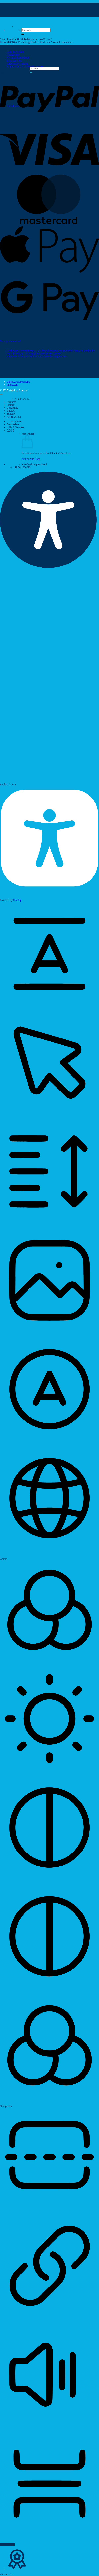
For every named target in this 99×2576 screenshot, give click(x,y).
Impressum (12, 384)
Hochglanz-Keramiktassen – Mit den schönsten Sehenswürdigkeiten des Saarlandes (51, 350)
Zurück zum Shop (30, 458)
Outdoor (11, 410)
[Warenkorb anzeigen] (10, 430)
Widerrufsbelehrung (17, 63)
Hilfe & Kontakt (16, 15)
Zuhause (11, 413)
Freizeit (11, 404)
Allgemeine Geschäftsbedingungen (25, 66)
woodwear (14, 421)
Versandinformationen (18, 57)
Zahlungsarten (14, 60)
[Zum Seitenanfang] (1, 394)
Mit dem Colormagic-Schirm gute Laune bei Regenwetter (37, 356)
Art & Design (14, 416)
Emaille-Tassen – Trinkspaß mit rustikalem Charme (34, 353)
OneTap (17, 900)
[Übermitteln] (22, 34)
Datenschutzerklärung (18, 381)
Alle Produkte (22, 398)
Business (11, 401)
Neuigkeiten (13, 54)
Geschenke (13, 48)
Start (2, 39)
